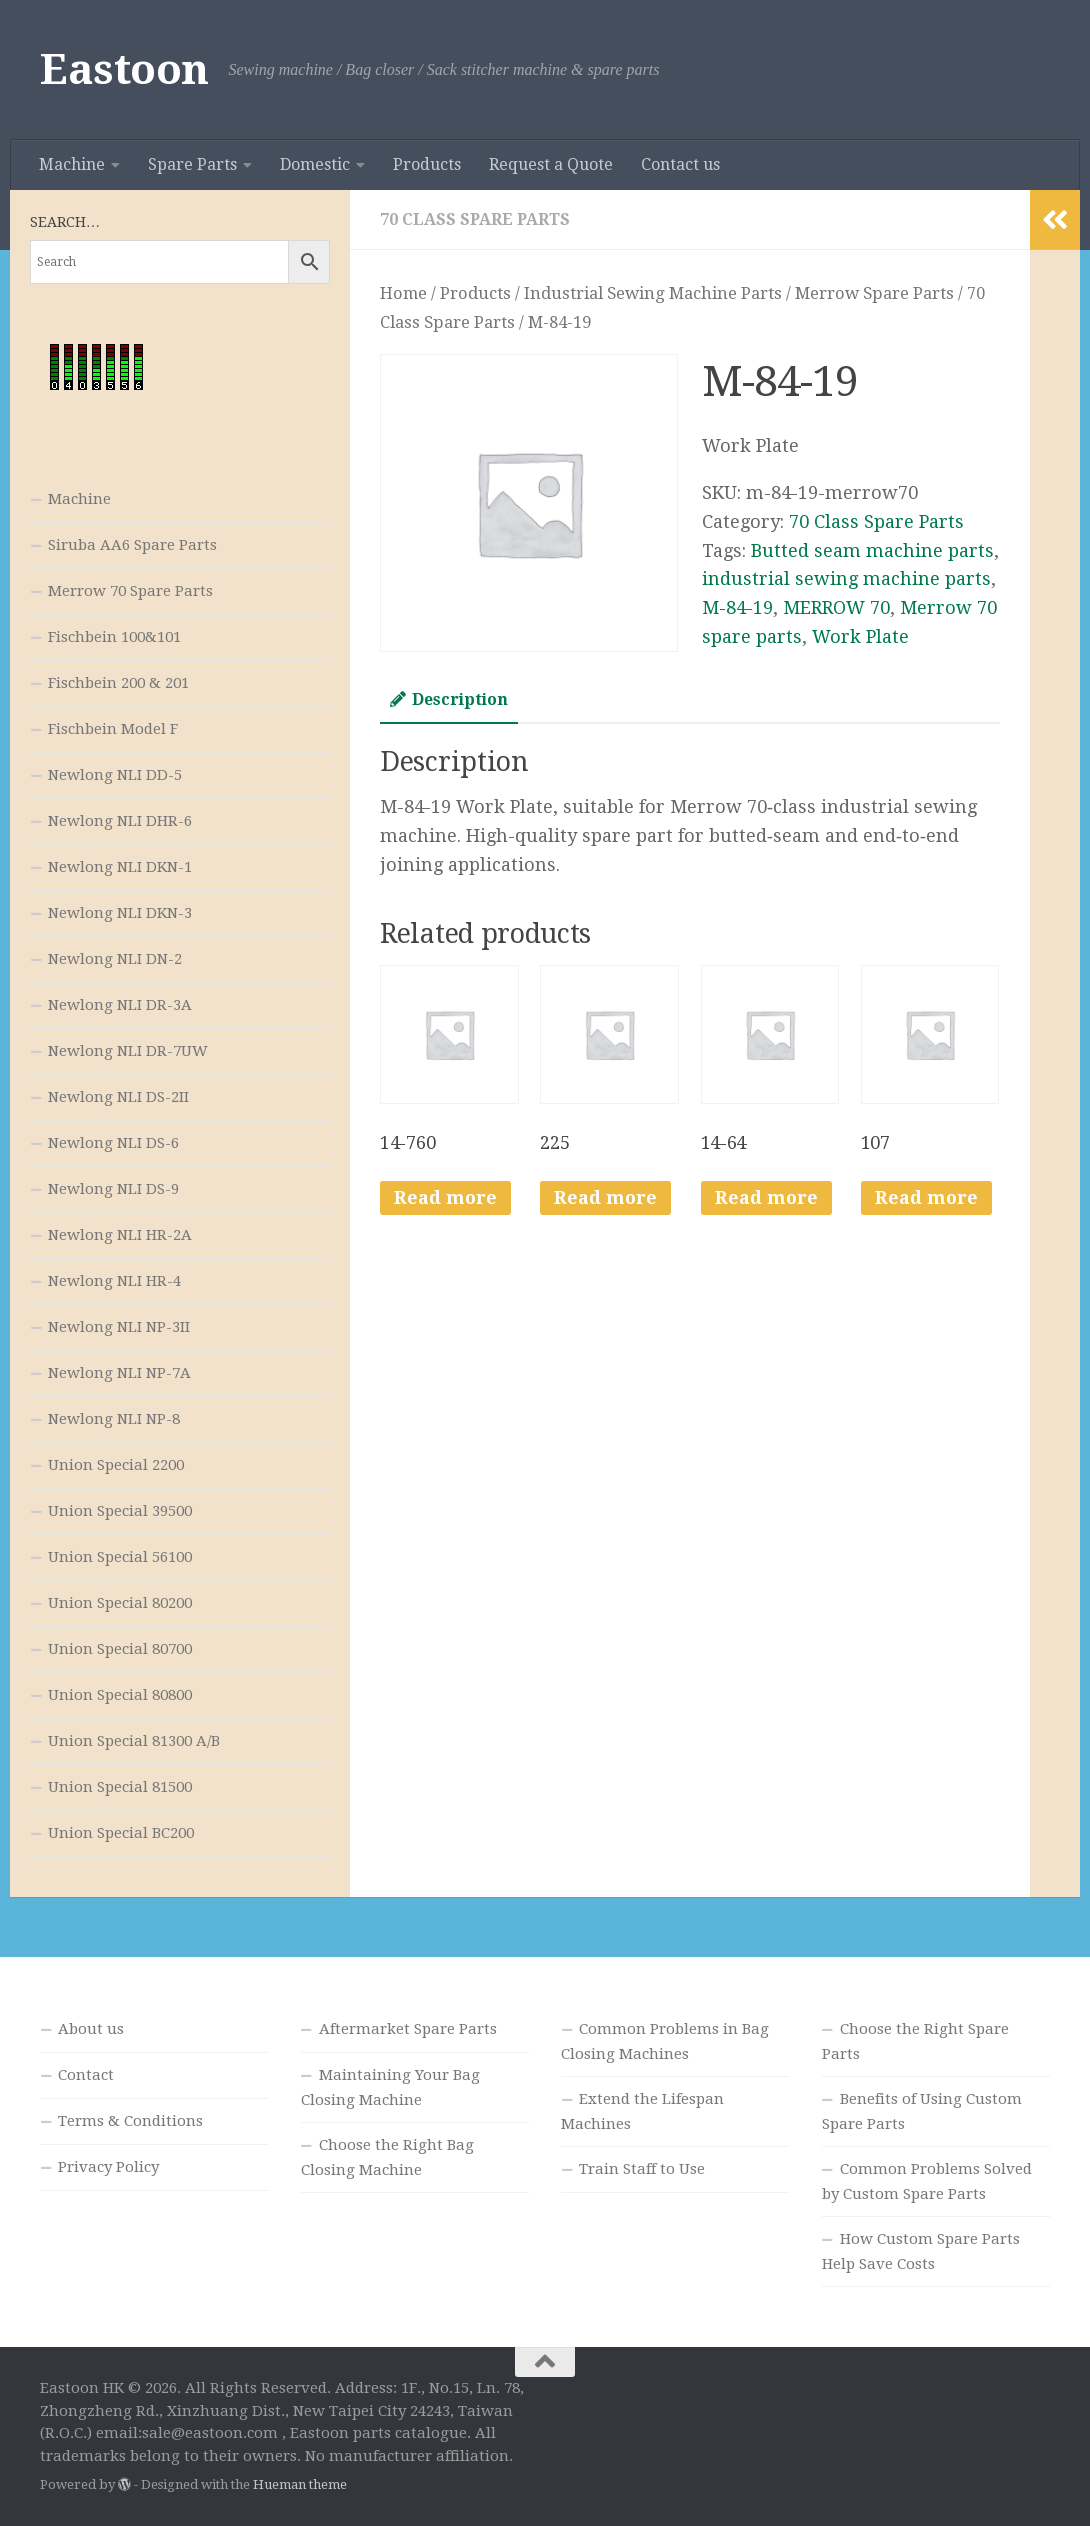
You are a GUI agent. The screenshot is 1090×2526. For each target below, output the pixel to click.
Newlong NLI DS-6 (113, 1143)
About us (91, 2029)
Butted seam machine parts (872, 550)
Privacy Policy (108, 2167)
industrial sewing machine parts (846, 578)
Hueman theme (300, 2484)
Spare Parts (192, 164)
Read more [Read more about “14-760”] (445, 1197)
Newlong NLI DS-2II (118, 1097)
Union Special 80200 (120, 1603)
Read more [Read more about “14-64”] (766, 1197)
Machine (72, 164)
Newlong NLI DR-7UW (128, 1051)
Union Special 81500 (120, 1787)
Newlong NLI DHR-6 (120, 821)
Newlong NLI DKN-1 (120, 867)
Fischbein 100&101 (114, 637)
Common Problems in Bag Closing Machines (665, 2041)
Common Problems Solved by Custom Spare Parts (927, 2181)
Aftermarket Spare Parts (408, 2029)
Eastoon (124, 69)
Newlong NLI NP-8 (114, 1419)
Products (427, 164)
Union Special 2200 (116, 1465)
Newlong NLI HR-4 (114, 1281)
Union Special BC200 (121, 1833)
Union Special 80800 (120, 1695)
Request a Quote (551, 164)
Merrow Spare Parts (874, 293)
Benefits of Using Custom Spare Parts (922, 2111)
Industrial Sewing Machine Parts (653, 293)
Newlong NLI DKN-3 (120, 913)
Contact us (680, 164)
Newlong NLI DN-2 (115, 959)
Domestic (315, 164)
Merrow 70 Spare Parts (130, 591)
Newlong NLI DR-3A (120, 1005)
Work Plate (860, 636)
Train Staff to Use (642, 2169)
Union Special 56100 (120, 1557)
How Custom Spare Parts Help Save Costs (921, 2251)
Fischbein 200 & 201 (118, 683)
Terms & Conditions (130, 2121)
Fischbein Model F (113, 729)
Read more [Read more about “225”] (605, 1197)
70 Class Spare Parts (475, 219)
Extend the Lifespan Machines (642, 2111)
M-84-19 (737, 607)
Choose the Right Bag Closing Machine (387, 2157)
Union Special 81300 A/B (134, 1741)
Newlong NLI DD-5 (115, 775)
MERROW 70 (836, 607)
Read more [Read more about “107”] (926, 1197)
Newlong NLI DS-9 (113, 1189)
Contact (86, 2075)
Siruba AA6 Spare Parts (132, 545)
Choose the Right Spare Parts (915, 2041)
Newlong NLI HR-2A (120, 1235)
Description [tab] (449, 699)
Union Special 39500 (120, 1511)
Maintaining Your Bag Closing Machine (390, 2087)
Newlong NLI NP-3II (119, 1327)
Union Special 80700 (120, 1649)
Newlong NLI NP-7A (119, 1373)
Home (403, 293)
